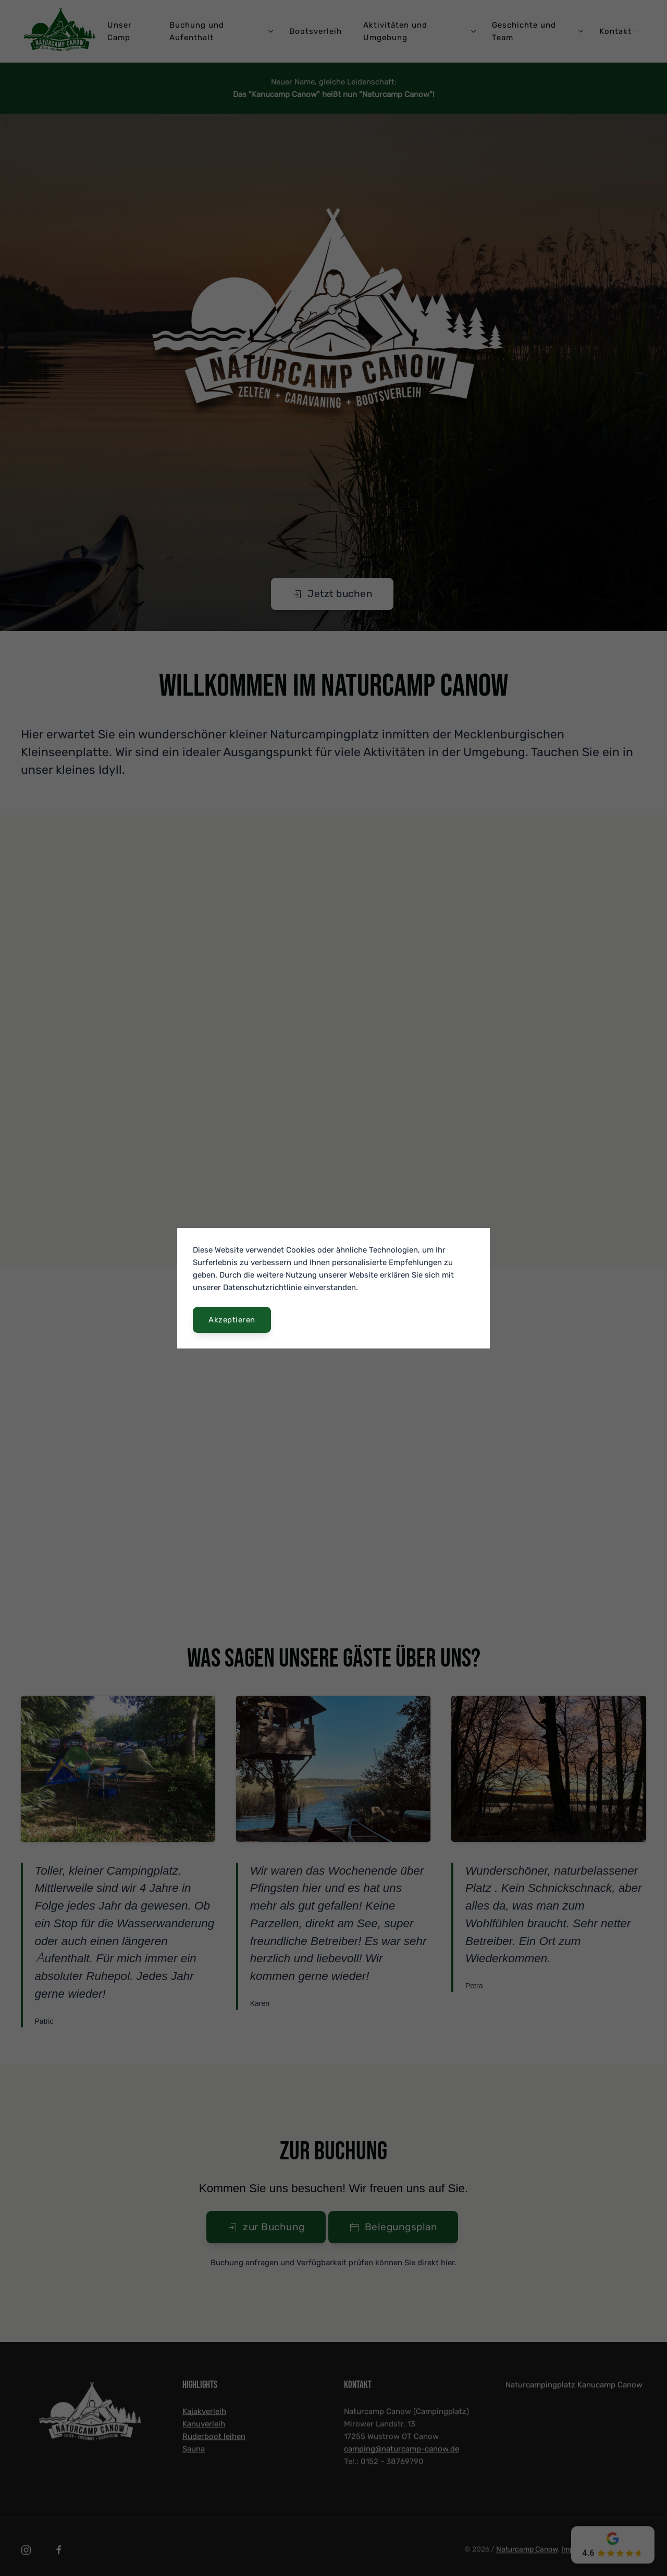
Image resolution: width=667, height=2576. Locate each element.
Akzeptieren (231, 1320)
